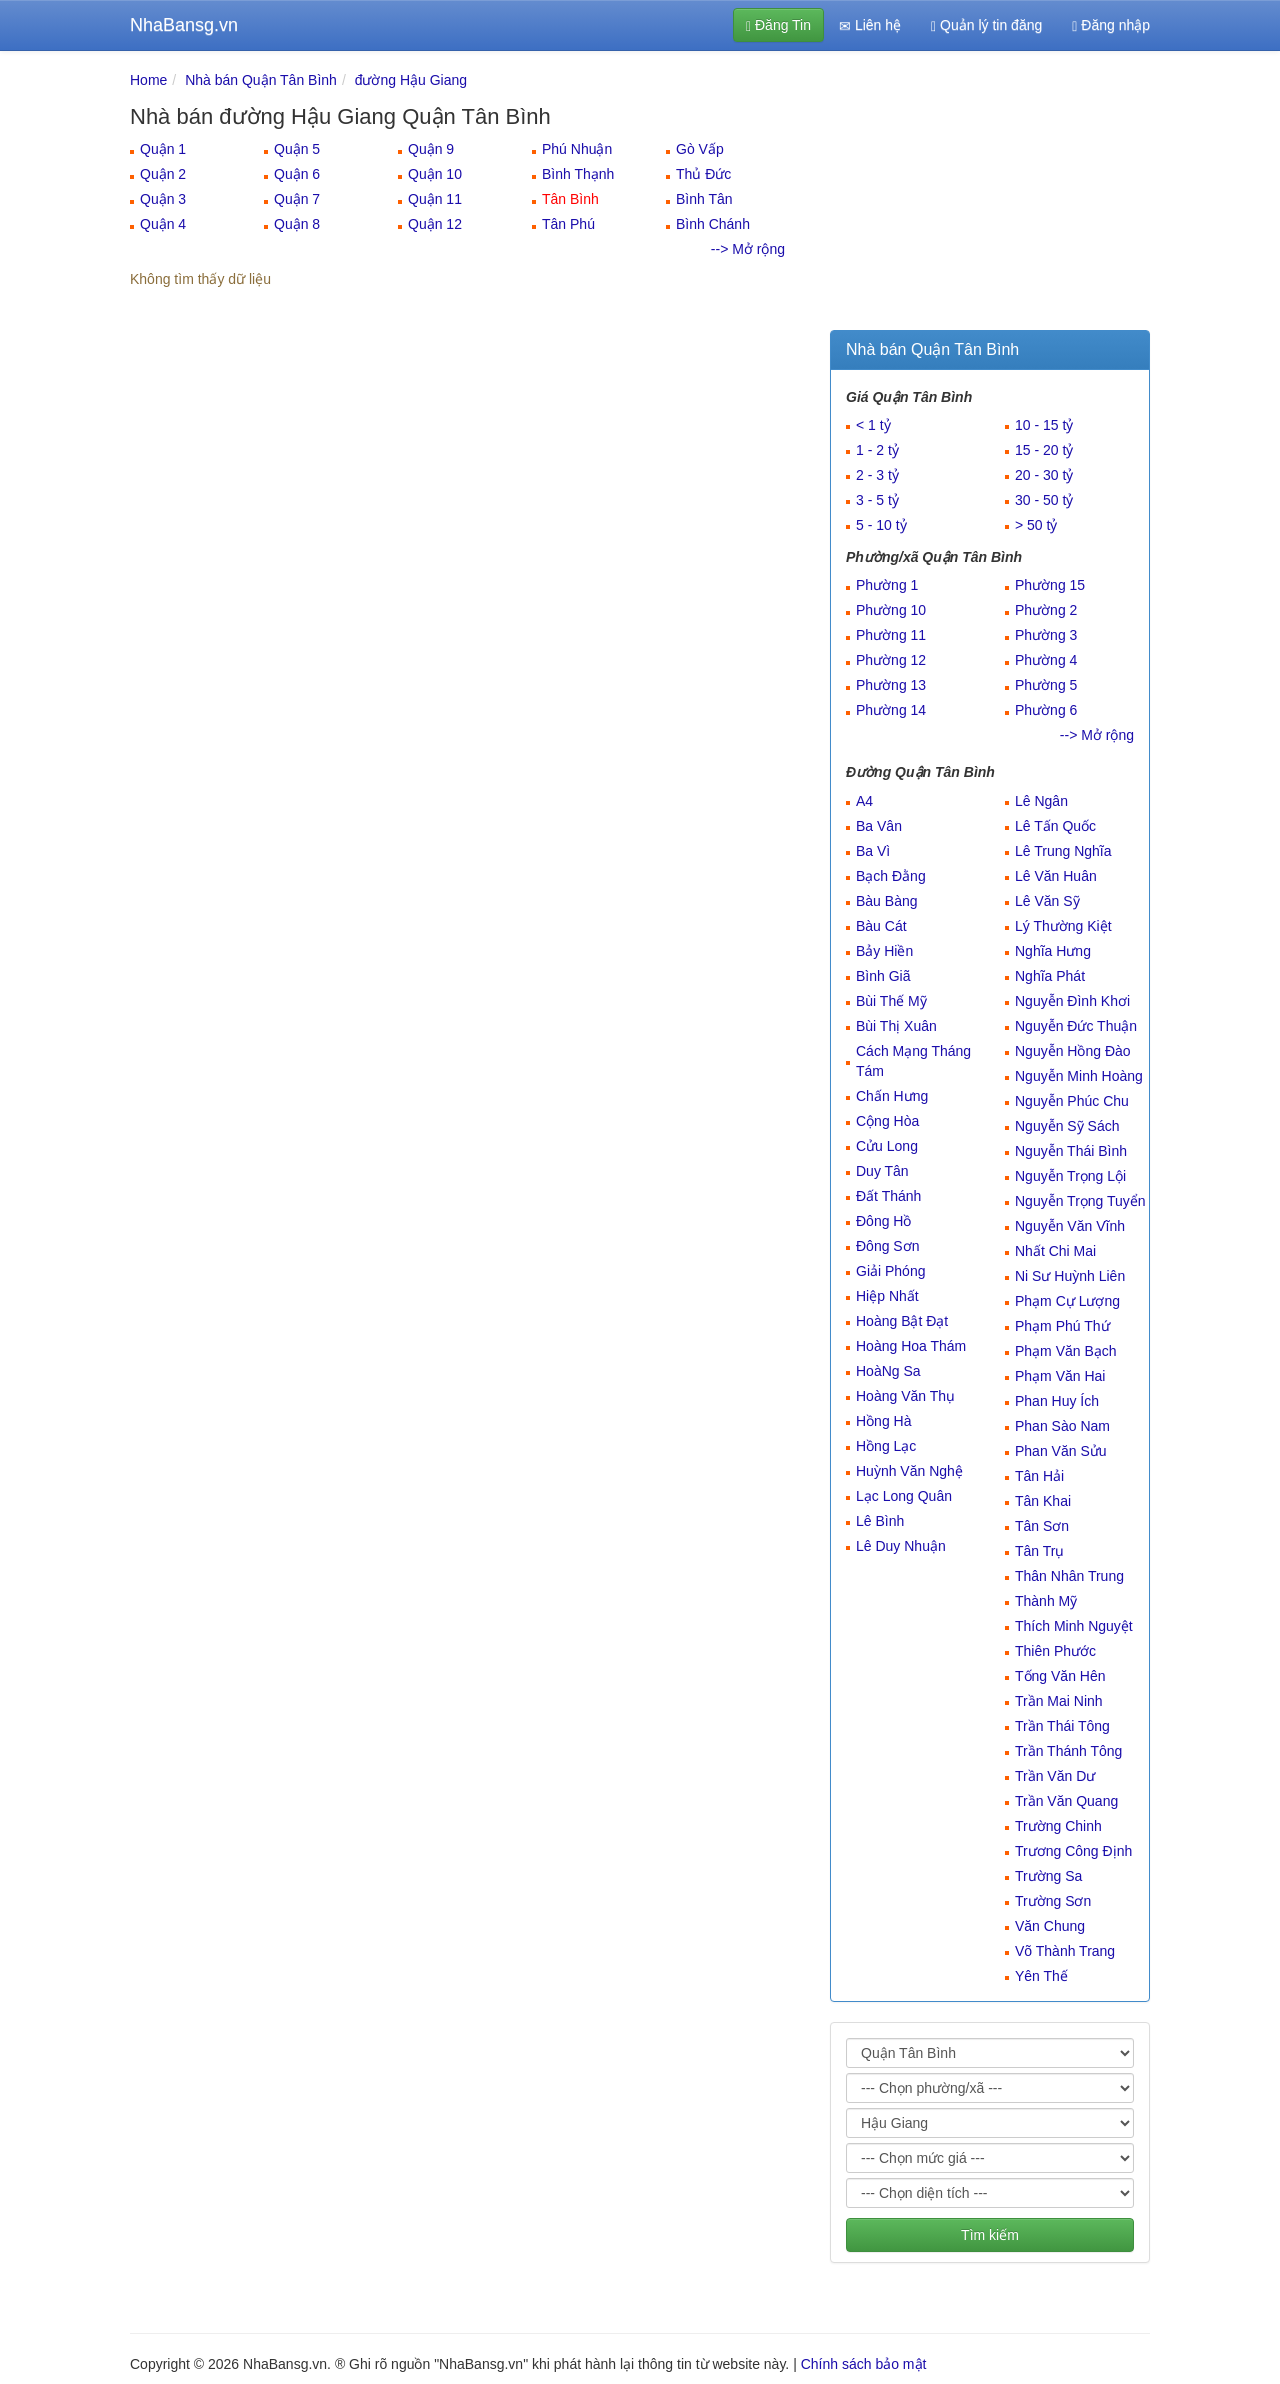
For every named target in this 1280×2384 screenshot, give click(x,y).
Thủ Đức (703, 174)
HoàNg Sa (888, 1371)
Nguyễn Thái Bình (1071, 1151)
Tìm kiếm (990, 2235)
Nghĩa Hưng (1053, 951)
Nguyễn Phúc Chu (1072, 1101)
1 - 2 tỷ (877, 450)
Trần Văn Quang (1066, 1801)
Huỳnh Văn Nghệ (909, 1471)
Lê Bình (880, 1521)
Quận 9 (431, 149)
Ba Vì (873, 851)
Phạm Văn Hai (1060, 1376)
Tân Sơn (1042, 1526)
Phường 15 (1050, 585)
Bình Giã (883, 976)
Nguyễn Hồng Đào (1073, 1051)
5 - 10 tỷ (881, 525)
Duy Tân (882, 1171)
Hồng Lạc (886, 1446)
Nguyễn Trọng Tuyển (1080, 1201)
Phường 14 (891, 710)
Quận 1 (163, 149)
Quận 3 (163, 199)
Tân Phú (568, 224)
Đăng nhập (1111, 25)
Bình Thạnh (578, 174)
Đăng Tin (778, 25)
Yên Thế (1041, 1976)
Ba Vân (879, 826)
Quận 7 (297, 199)
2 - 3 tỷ (877, 475)
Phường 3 (1046, 635)
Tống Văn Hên (1060, 1676)
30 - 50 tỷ (1044, 500)
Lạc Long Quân (904, 1496)
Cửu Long (887, 1146)
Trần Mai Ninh (1059, 1701)
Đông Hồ (883, 1221)
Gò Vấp (700, 149)
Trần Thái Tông (1062, 1726)
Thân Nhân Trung (1069, 1576)
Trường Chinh (1058, 1826)
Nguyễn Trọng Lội (1070, 1176)
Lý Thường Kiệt (1063, 926)
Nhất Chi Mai (1055, 1251)
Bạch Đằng (891, 876)
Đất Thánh (888, 1196)
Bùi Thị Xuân (896, 1026)
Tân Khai (1043, 1501)
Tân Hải (1039, 1476)
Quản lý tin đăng (986, 25)
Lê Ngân (1041, 801)
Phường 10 (891, 610)
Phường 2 (1046, 610)
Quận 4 (163, 224)
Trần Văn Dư (1055, 1776)
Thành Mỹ (1046, 1601)
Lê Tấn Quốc (1055, 826)
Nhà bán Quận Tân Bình (261, 80)
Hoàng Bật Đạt (902, 1321)
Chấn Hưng (892, 1096)
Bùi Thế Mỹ (891, 1001)
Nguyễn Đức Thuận (1076, 1026)
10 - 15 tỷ (1044, 425)
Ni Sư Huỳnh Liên (1070, 1276)
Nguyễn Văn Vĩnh (1070, 1226)
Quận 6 (297, 174)
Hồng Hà (883, 1421)
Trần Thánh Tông (1068, 1751)
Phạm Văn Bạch (1066, 1351)
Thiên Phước (1055, 1651)
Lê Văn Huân (1056, 876)
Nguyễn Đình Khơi (1072, 1001)
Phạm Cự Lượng (1067, 1301)
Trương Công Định (1073, 1851)
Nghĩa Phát (1050, 976)
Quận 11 (435, 199)
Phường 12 (891, 660)
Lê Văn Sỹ (1047, 901)
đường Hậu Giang (411, 80)
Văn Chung (1050, 1926)
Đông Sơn (887, 1246)
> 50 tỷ (1036, 525)
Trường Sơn (1053, 1901)
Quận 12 (435, 224)
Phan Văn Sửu (1061, 1451)
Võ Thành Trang (1065, 1951)
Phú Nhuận (577, 149)
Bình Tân (704, 199)
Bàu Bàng (887, 901)
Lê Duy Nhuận (901, 1546)
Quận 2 (163, 174)
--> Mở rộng (748, 249)
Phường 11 (891, 635)
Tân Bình (570, 199)
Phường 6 (1046, 710)
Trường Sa (1048, 1876)
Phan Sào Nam (1062, 1426)
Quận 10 (435, 174)
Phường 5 (1046, 685)
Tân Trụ (1039, 1551)
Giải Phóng (890, 1271)
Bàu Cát (881, 926)
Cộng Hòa (887, 1121)
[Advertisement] (990, 195)
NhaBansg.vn (184, 25)
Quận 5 (297, 149)
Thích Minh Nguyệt (1074, 1626)
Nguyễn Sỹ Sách (1067, 1126)
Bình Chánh (713, 224)
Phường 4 (1046, 660)
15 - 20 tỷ (1044, 450)
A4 (864, 801)
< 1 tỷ (873, 425)
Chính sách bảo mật (864, 2364)
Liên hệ (870, 25)
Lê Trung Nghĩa (1063, 851)
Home (148, 80)
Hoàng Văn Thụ (905, 1396)
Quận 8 (297, 224)
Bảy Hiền (884, 951)
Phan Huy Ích (1057, 1401)
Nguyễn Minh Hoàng (1079, 1076)
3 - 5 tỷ (877, 500)
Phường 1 (887, 585)
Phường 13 (891, 685)
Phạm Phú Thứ (1062, 1326)
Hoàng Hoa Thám (911, 1346)
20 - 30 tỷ (1044, 475)
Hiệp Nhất (887, 1296)
